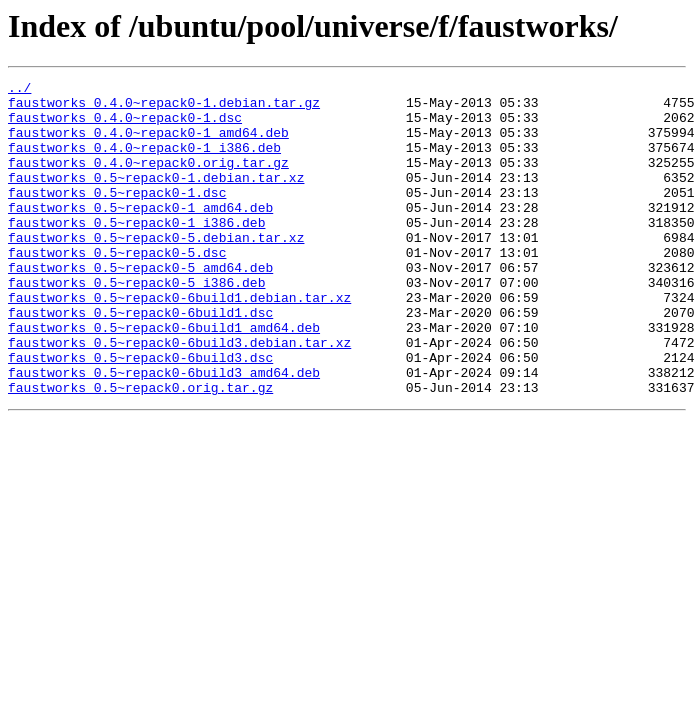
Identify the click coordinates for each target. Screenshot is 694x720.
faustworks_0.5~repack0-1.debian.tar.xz (156, 198)
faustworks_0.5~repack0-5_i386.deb (136, 324)
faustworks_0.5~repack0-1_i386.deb (136, 252)
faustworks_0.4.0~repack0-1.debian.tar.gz (164, 108)
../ (19, 90)
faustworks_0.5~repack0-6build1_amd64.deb (164, 378)
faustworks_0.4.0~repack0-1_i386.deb (144, 162)
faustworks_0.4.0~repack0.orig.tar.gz (148, 180)
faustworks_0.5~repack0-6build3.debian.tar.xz (179, 396)
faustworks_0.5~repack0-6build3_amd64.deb (164, 432)
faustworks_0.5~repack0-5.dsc (117, 288)
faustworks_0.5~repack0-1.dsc (117, 216)
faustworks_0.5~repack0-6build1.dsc (140, 360)
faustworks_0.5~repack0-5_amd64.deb (140, 306)
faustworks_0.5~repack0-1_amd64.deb (140, 234)
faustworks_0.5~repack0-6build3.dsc (140, 414)
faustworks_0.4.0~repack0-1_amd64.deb (148, 144)
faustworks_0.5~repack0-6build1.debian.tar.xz (179, 342)
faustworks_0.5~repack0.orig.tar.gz (140, 450)
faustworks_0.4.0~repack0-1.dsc (125, 126)
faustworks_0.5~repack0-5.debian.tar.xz (156, 270)
